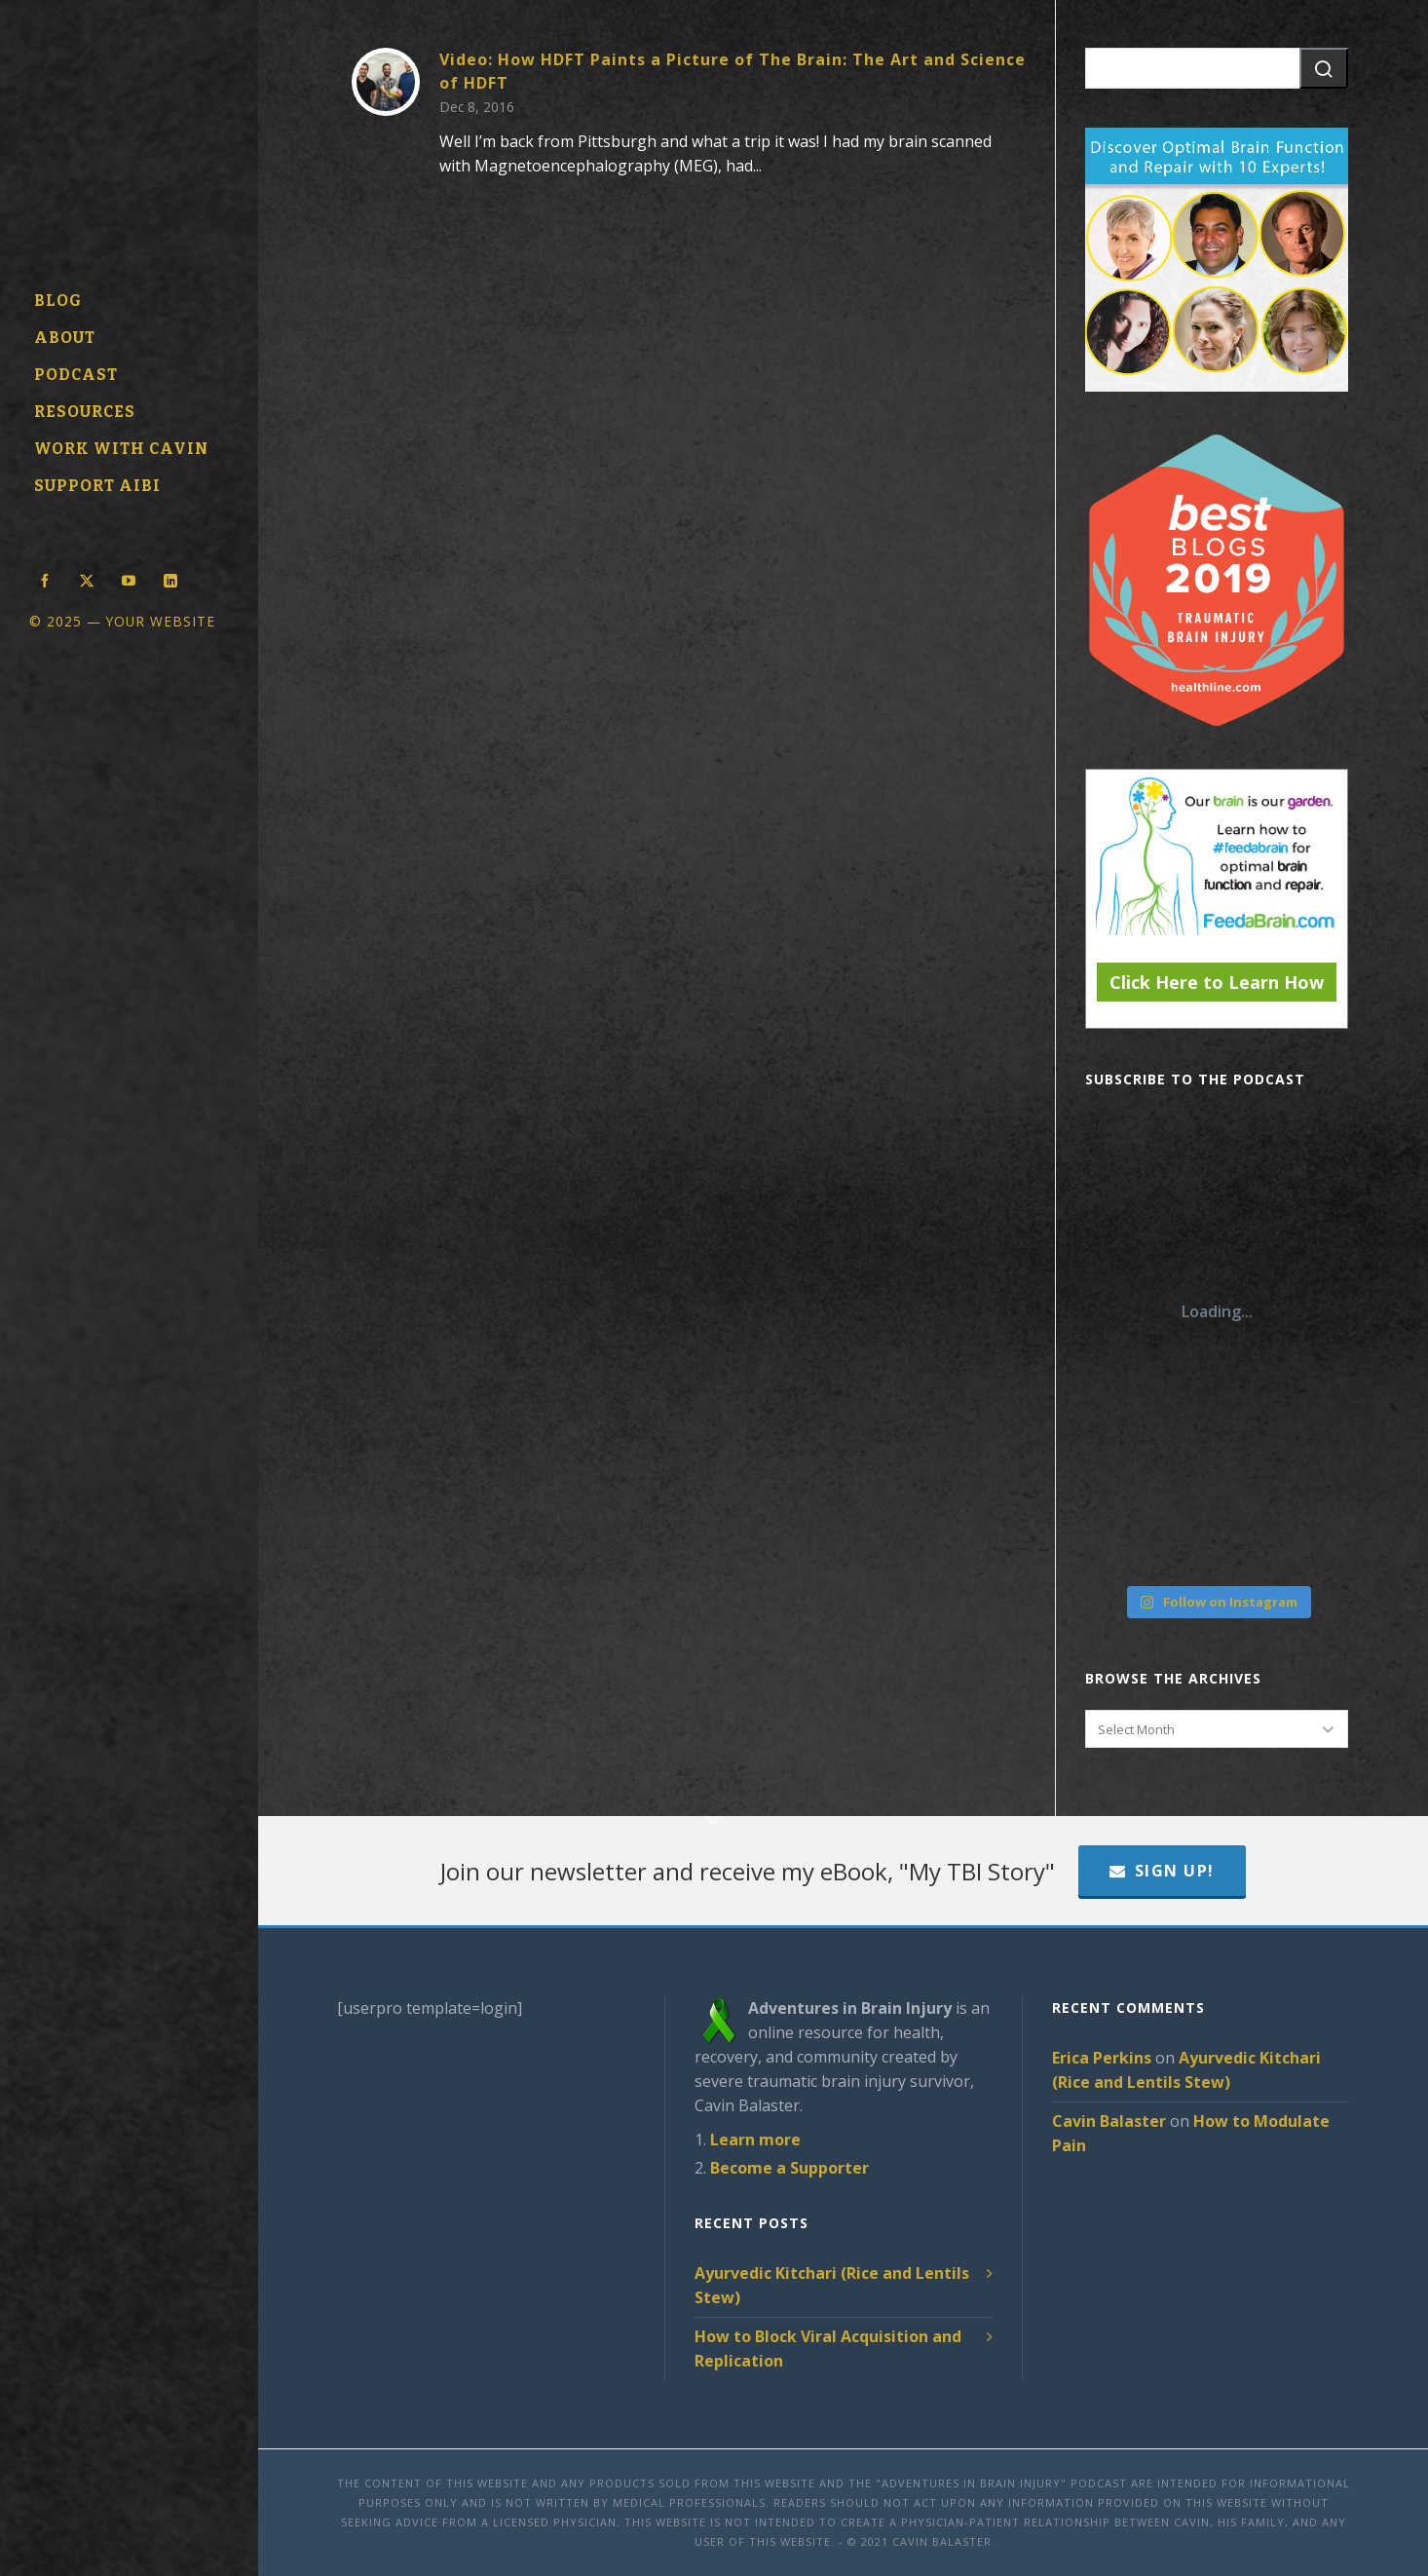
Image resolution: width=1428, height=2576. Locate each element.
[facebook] (44, 578)
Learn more (755, 2139)
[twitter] (86, 578)
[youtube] (128, 578)
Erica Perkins (1101, 2057)
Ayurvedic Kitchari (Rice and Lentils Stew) (832, 2285)
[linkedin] (170, 578)
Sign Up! (1162, 1870)
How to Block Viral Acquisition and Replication (828, 2348)
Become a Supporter (789, 2167)
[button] (1323, 68)
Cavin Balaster (1109, 2121)
